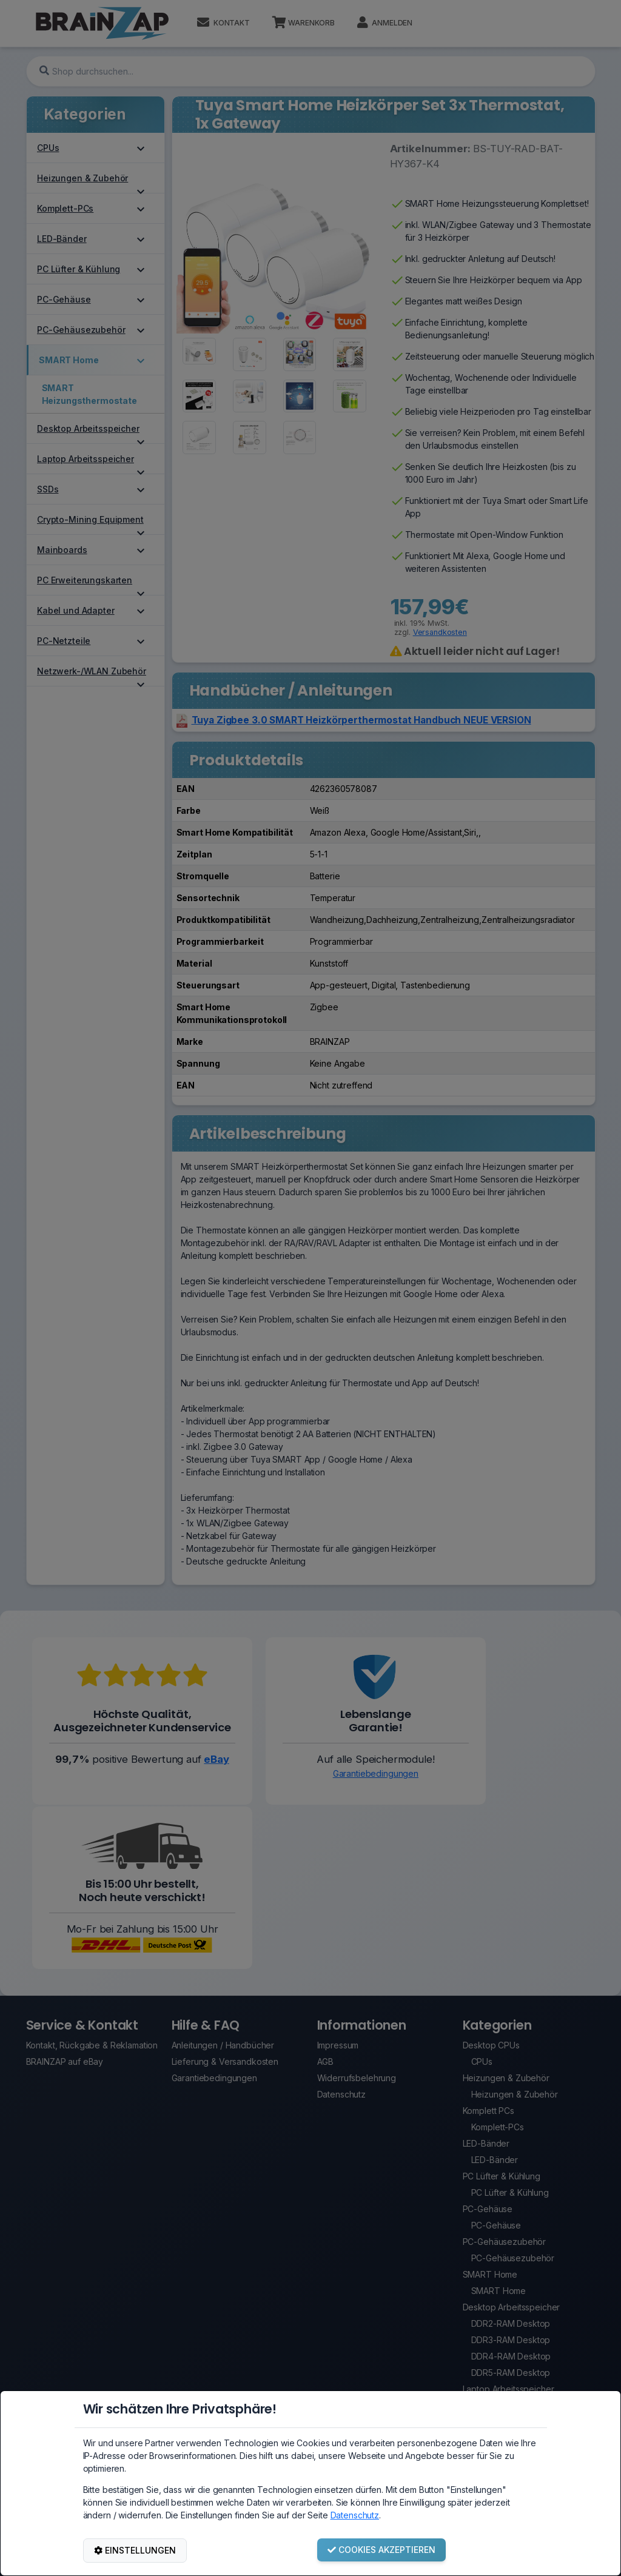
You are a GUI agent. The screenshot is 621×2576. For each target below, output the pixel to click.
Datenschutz (355, 2515)
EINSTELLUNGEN (135, 2550)
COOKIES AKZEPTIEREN (381, 2549)
